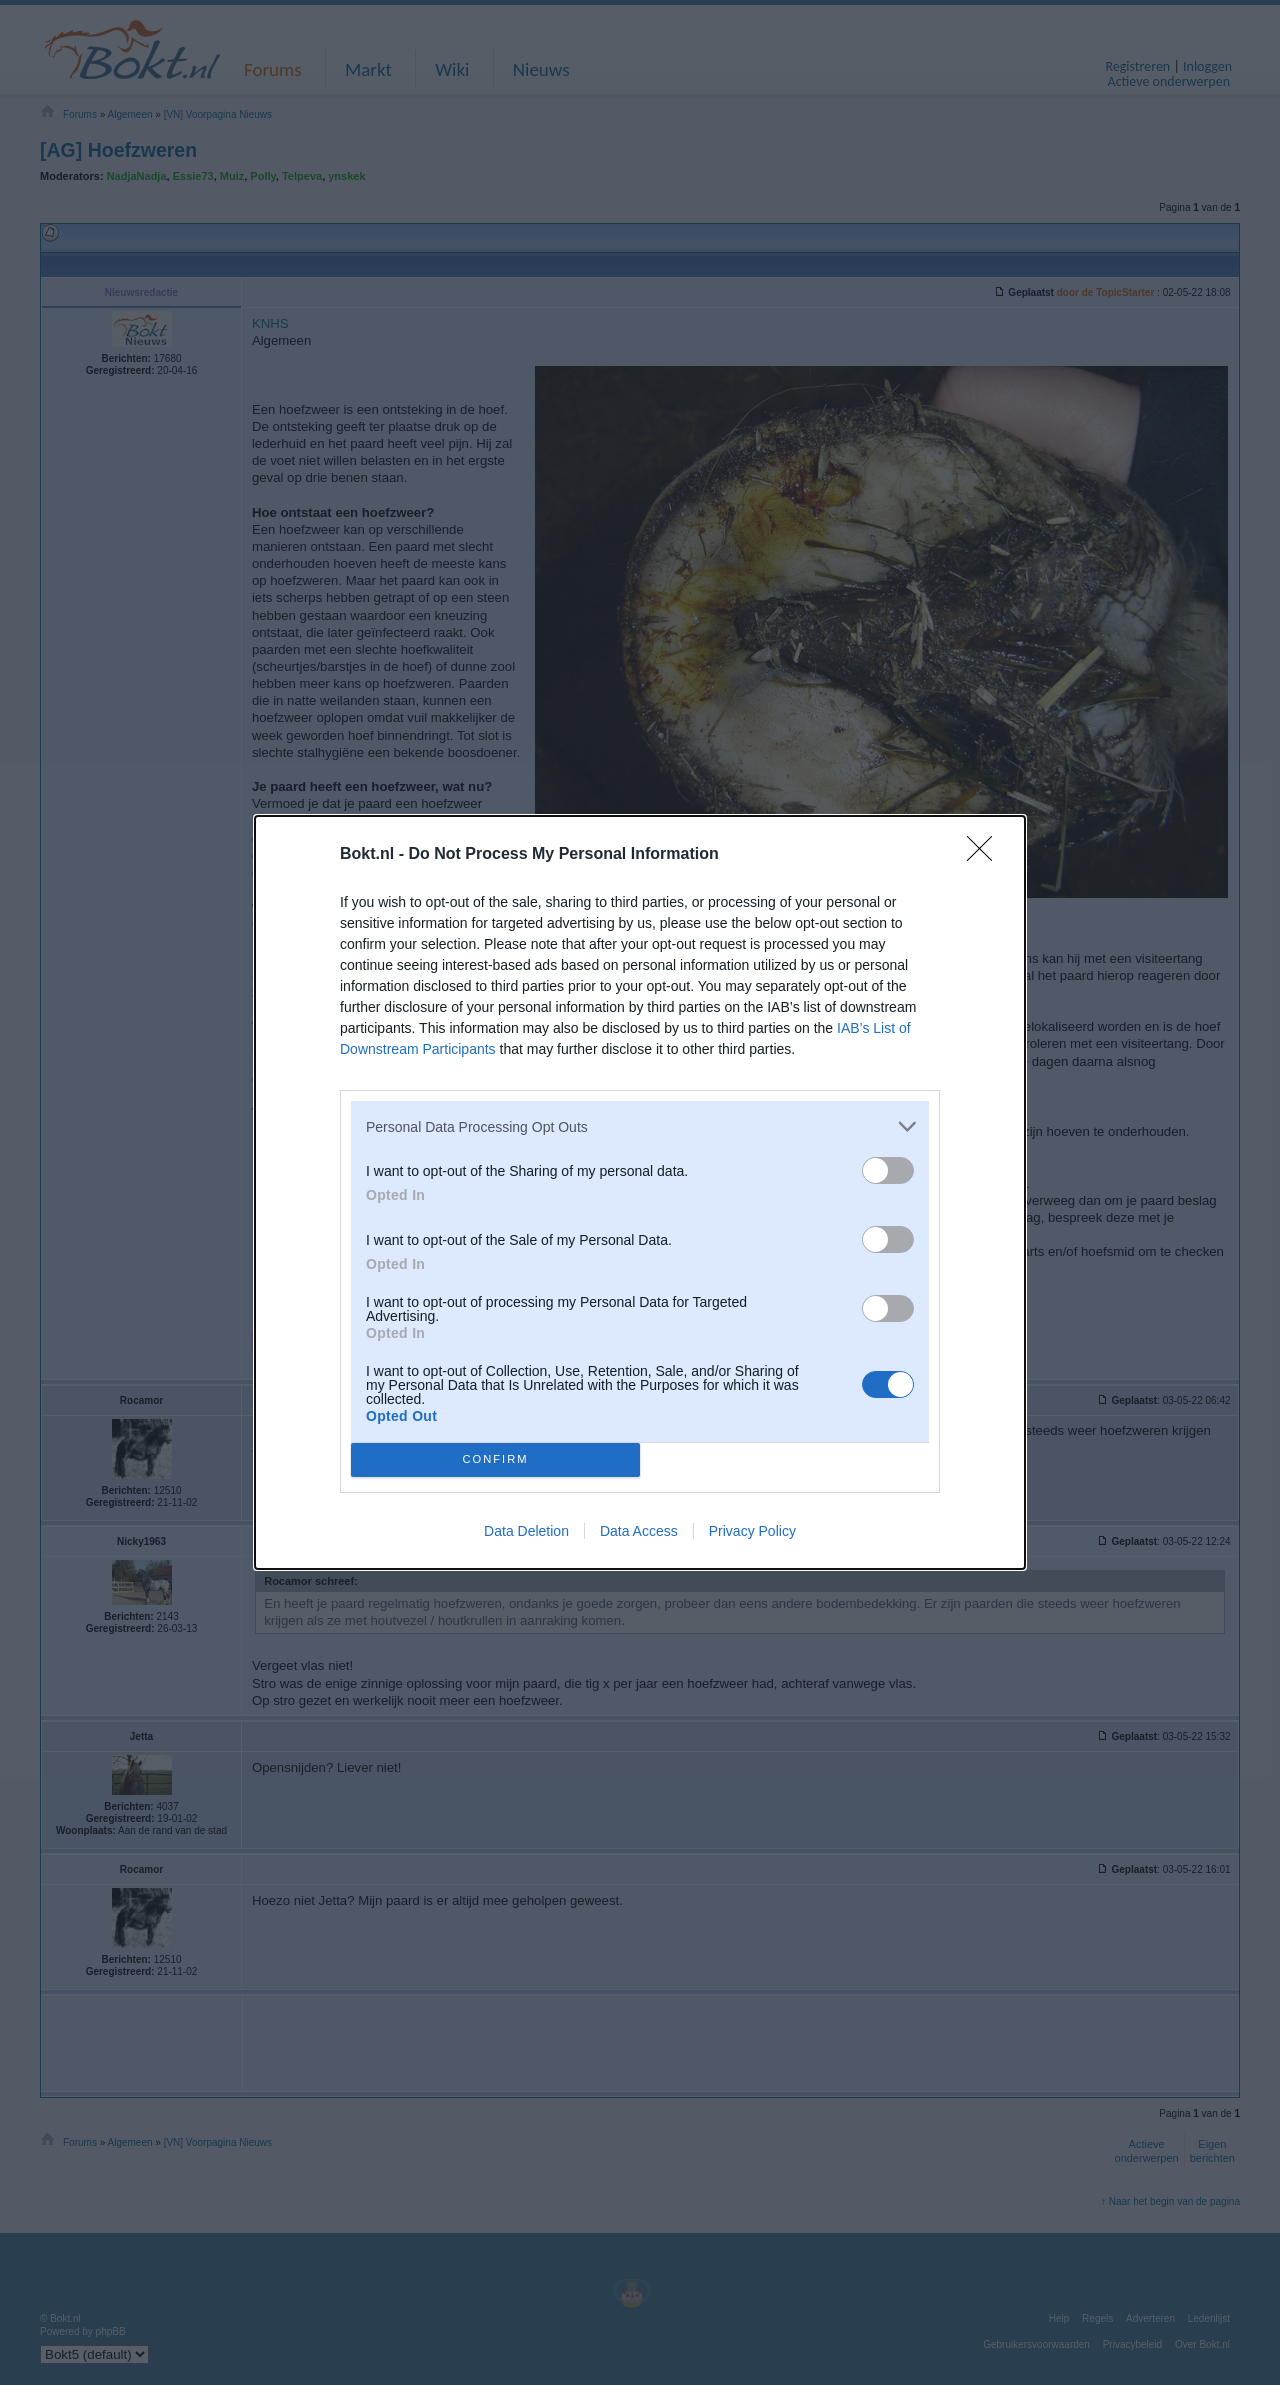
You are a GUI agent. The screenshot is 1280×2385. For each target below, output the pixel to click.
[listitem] (640, 1126)
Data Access (639, 1531)
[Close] (986, 855)
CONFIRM (495, 1460)
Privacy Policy (752, 1531)
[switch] (888, 1170)
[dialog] (640, 1192)
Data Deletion (526, 1531)
